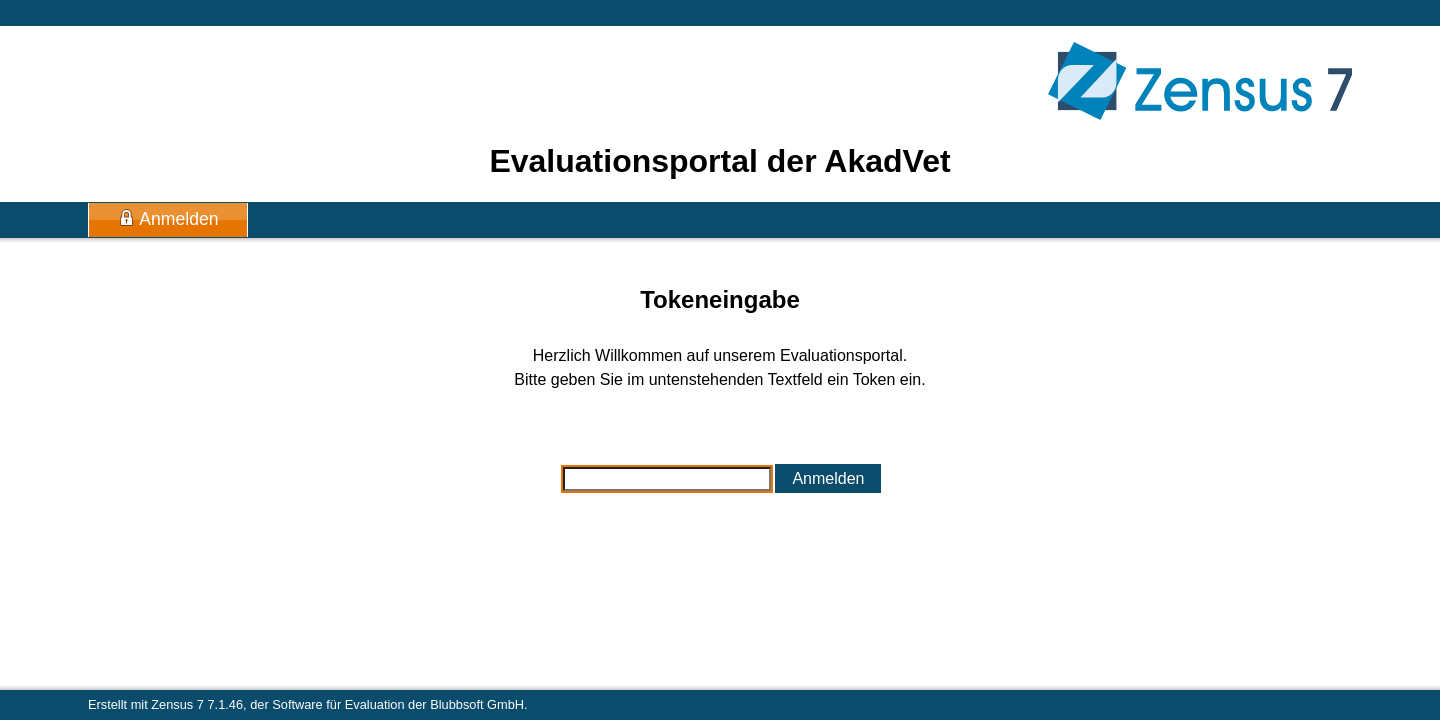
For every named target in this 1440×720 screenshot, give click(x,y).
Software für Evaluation (338, 704)
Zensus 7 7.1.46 (197, 704)
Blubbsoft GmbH (477, 704)
